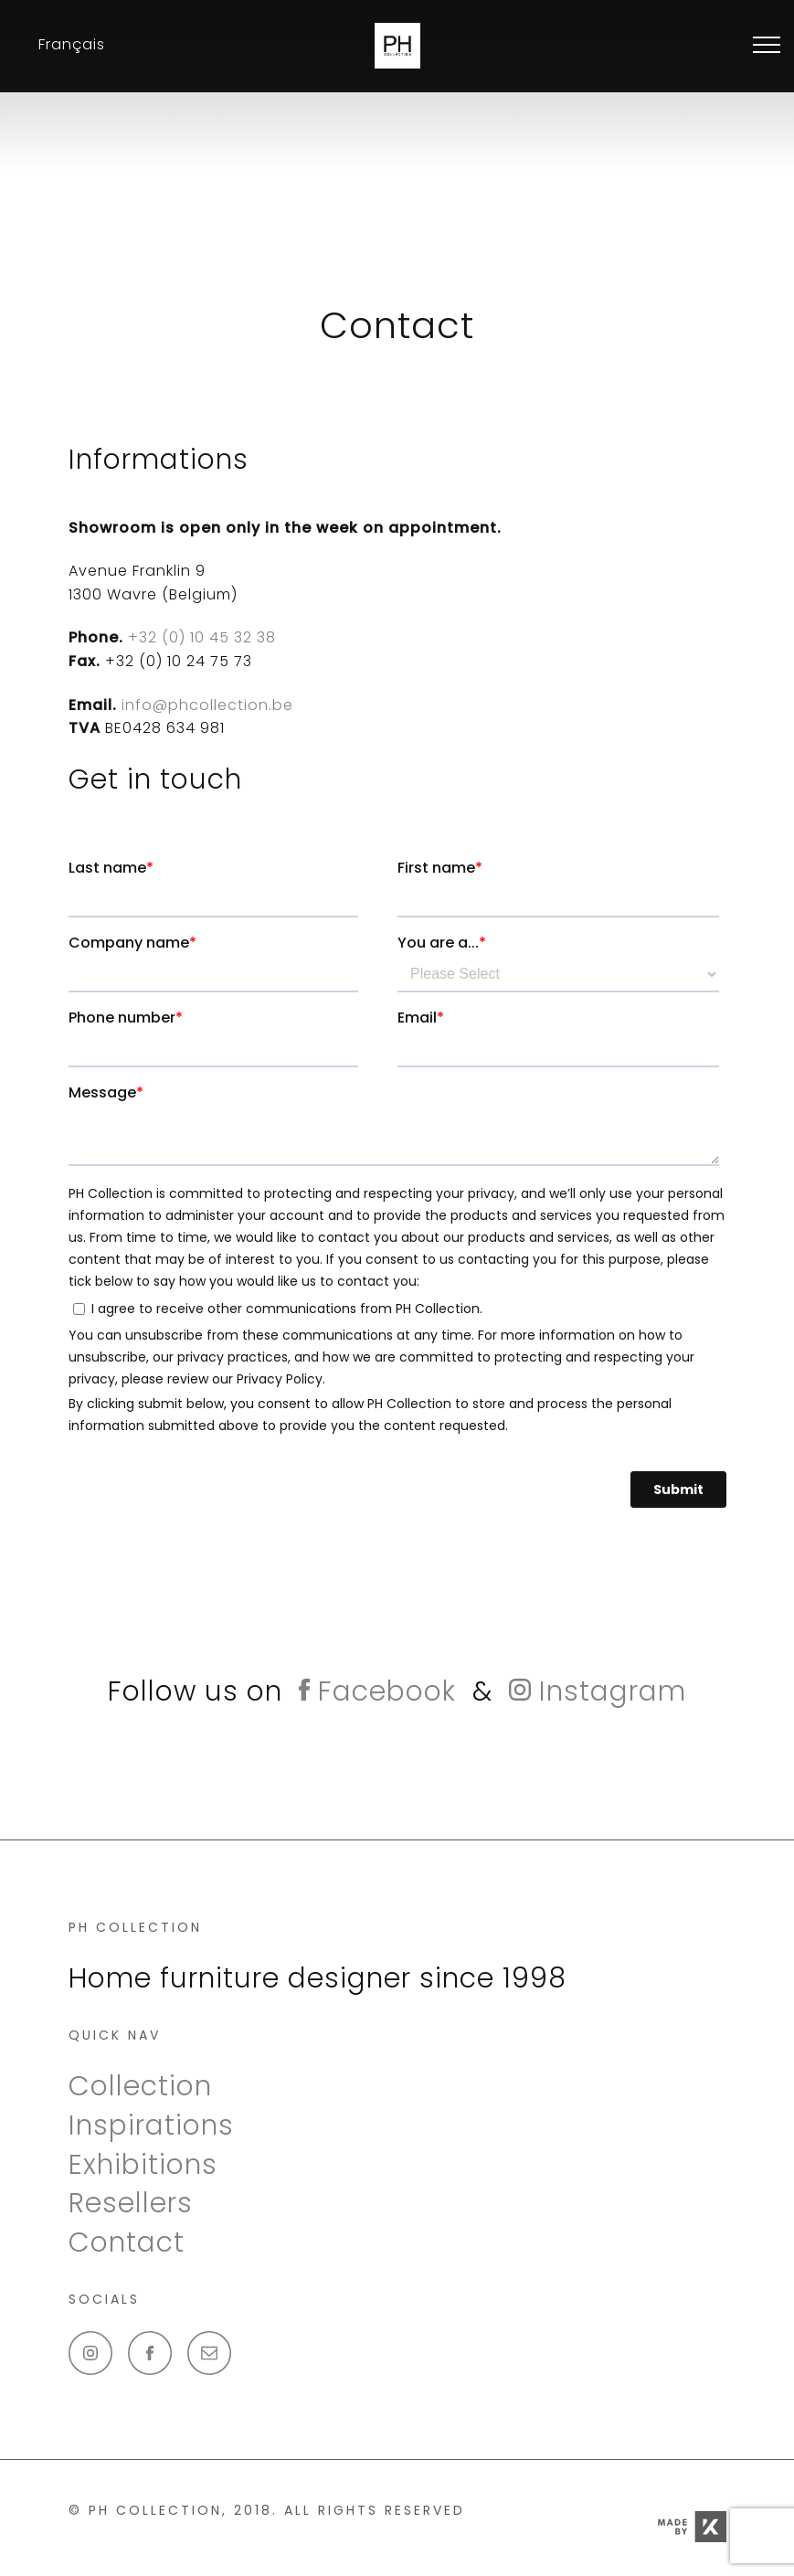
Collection (140, 2086)
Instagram (597, 1691)
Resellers (131, 2203)
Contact (127, 2242)
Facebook (377, 1691)
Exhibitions (143, 2165)
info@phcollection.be (207, 705)
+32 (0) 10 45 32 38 (199, 637)
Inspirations (151, 2125)
